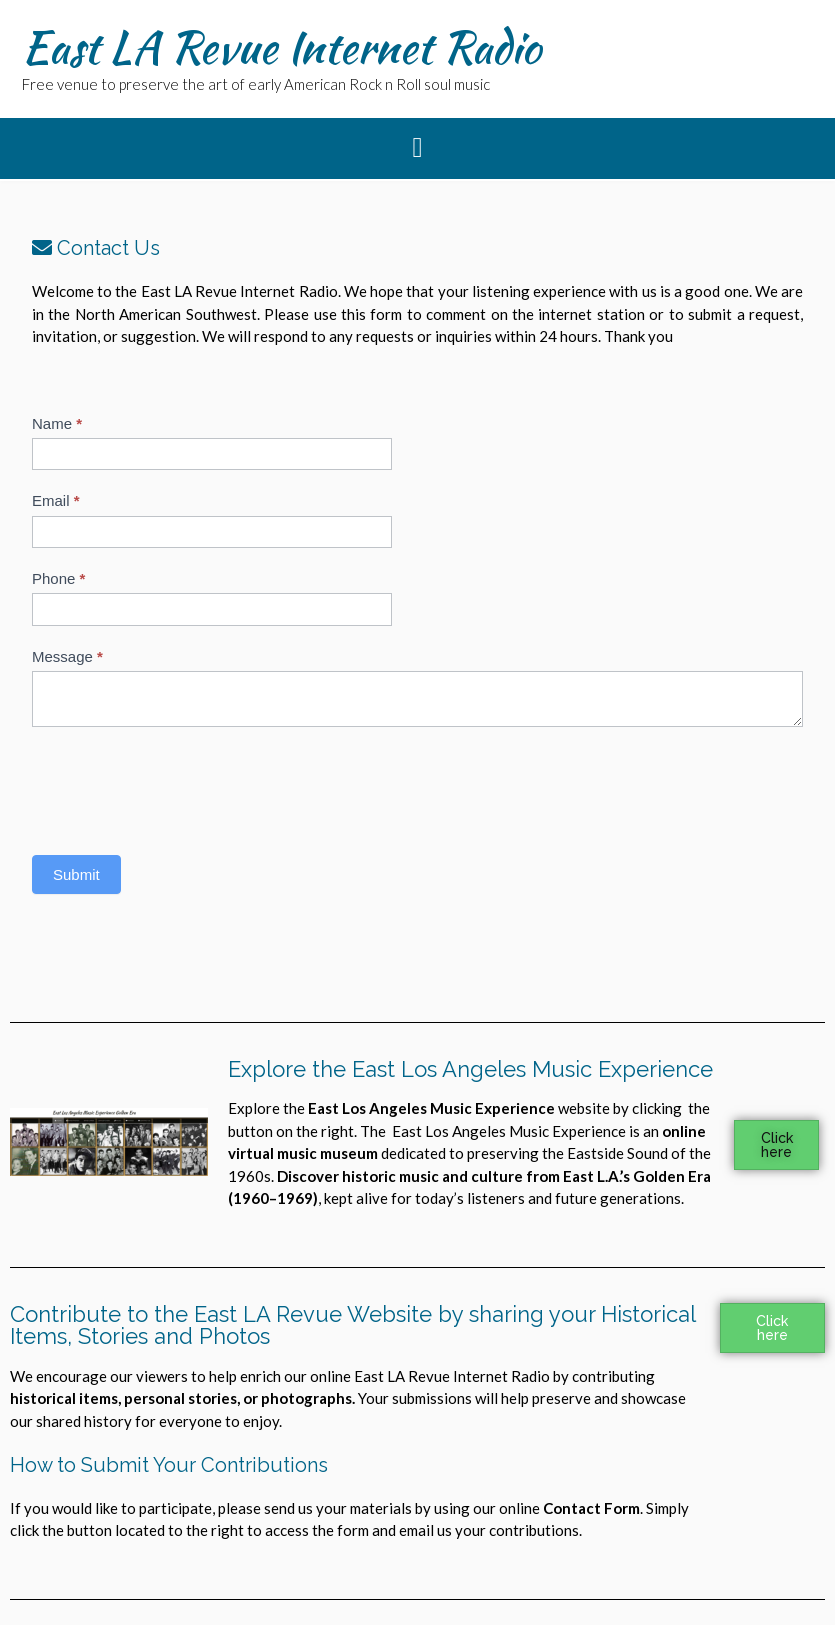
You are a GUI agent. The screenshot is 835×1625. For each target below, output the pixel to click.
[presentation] (184, 786)
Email (56, 500)
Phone (58, 578)
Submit (76, 874)
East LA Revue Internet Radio (281, 47)
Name (57, 423)
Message (67, 656)
